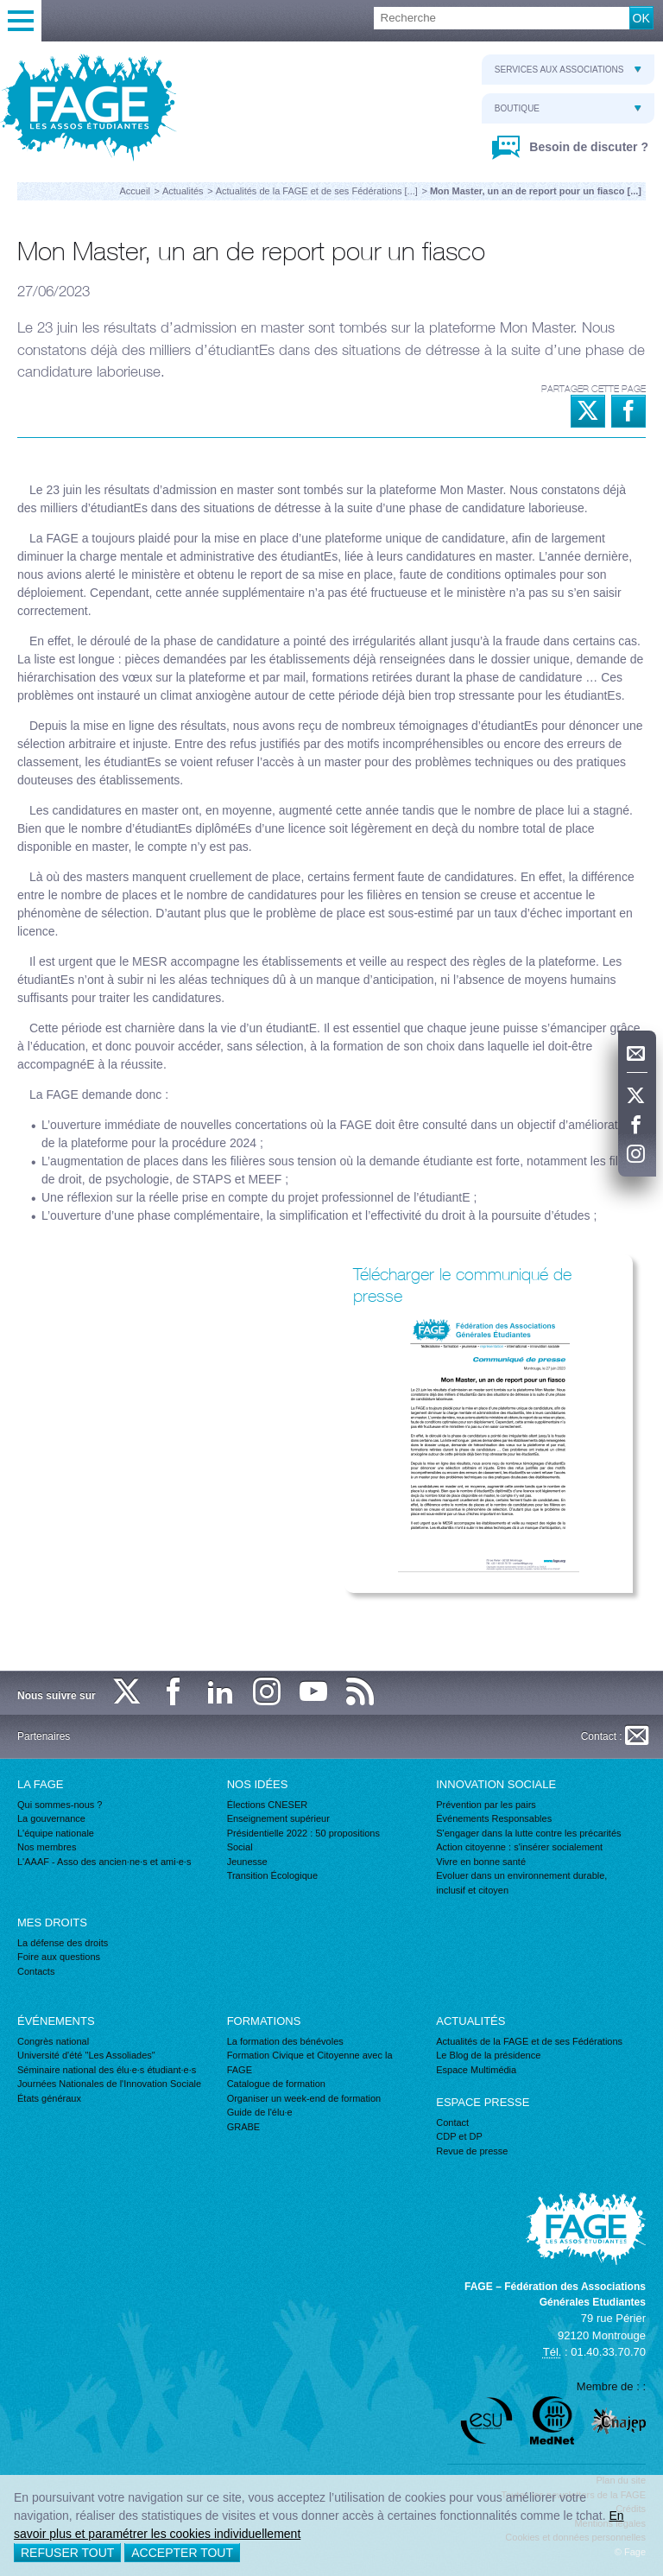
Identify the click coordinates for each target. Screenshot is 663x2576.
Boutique (568, 108)
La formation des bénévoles (285, 2041)
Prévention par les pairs (486, 1804)
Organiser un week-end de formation (304, 2098)
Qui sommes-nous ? (59, 1804)
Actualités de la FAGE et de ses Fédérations (529, 2041)
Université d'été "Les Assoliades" (86, 2055)
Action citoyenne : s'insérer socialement (519, 1847)
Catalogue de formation (276, 2083)
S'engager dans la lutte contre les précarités (528, 1833)
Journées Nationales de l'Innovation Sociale (109, 2083)
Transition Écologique (272, 1875)
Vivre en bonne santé (481, 1861)
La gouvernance (51, 1818)
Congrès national (53, 2041)
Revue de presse (472, 2151)
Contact (452, 2122)
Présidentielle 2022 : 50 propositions (303, 1833)
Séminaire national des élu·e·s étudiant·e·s (106, 2070)
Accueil (134, 191)
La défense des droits (62, 1943)
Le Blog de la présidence (488, 2055)
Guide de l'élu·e (260, 2112)
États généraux (49, 2098)
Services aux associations (568, 69)
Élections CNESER (267, 1804)
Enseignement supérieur (278, 1818)
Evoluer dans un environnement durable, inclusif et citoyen (521, 1882)
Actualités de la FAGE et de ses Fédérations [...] (317, 191)
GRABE (244, 2127)
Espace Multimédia (476, 2070)
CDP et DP (459, 2136)
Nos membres (46, 1847)
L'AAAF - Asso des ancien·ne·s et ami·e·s (104, 1861)
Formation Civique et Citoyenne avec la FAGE (310, 2062)
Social (240, 1847)
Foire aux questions (58, 1956)
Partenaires (43, 1736)
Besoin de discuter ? (587, 147)
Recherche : (0, 7)
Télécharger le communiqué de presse (462, 1284)
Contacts (35, 1971)
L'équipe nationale (55, 1833)
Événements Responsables (494, 1818)
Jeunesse (247, 1861)
